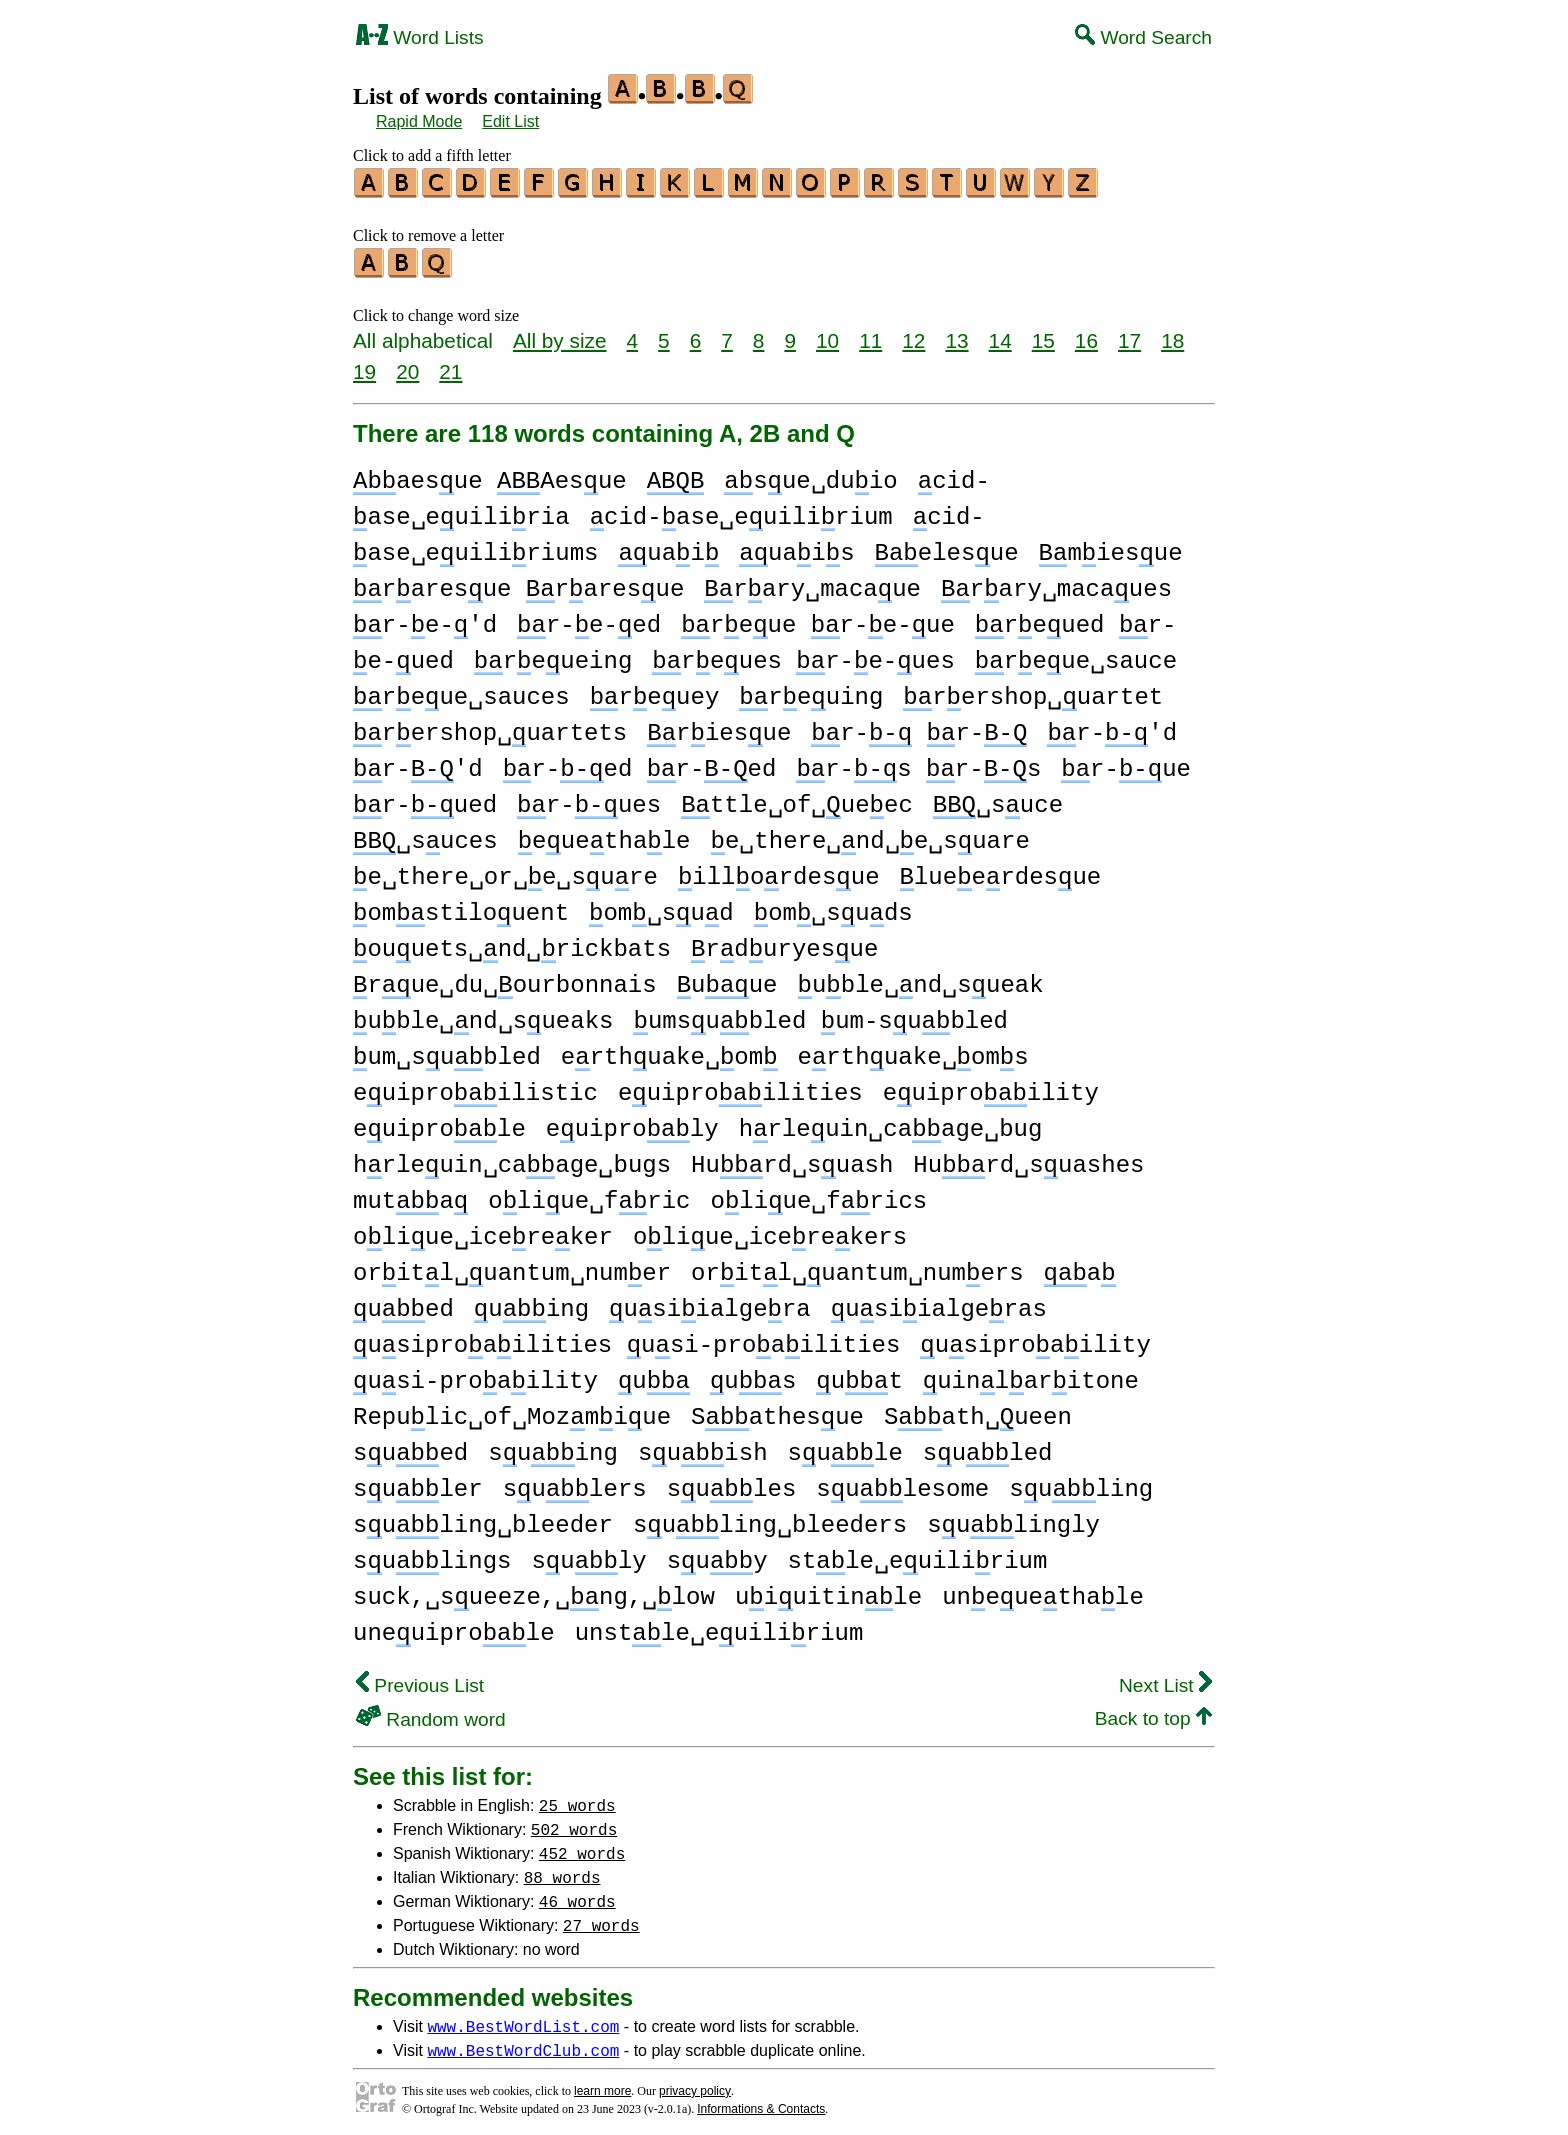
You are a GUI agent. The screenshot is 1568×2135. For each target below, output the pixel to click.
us (753, 1375)
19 (364, 365)
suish (703, 1447)
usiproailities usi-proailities (626, 1339)
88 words (562, 1871)
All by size (560, 334)
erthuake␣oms (913, 1051)
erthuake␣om (669, 1051)
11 (870, 334)
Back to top (1153, 1712)
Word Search (1143, 37)
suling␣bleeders (770, 1519)
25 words (577, 1799)
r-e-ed (589, 619)
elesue (947, 547)
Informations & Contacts (761, 2103)
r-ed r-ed (640, 763)
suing (553, 1447)
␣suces (425, 835)
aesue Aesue (490, 475)
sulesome (902, 1483)
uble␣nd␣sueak (920, 979)
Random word (431, 1713)
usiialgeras (939, 1303)
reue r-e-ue (818, 619)
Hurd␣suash (792, 1159)
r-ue (1126, 763)
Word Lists (420, 37)
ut (859, 1375)
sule (844, 1447)
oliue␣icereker (483, 1231)
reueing (553, 655)
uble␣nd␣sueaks (483, 1015)
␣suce (998, 799)
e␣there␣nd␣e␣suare (869, 835)
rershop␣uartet (1033, 691)
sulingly (1013, 1519)
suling (1081, 1483)
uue (727, 979)
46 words (577, 1895)
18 (1172, 334)
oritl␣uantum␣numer (512, 1267)
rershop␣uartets (490, 727)
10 (827, 334)
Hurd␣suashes (1028, 1159)
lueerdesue (1001, 871)
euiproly (632, 1123)
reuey (655, 691)
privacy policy (695, 2085)
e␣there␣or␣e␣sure (505, 871)
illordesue (779, 871)
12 (913, 334)
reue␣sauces (461, 691)
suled (988, 1447)
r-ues (589, 799)
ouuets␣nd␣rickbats (512, 943)
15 (1043, 334)
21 (450, 365)
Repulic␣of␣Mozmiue (512, 1411)
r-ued (425, 799)
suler (418, 1483)
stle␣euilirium (917, 1555)
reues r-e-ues (803, 655)
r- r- (919, 727)
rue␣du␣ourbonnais (505, 979)
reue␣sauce (1076, 655)
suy (717, 1555)
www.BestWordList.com (523, 2020)
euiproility (991, 1087)
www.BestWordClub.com (523, 2044)
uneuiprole (454, 1627)
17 (1129, 334)
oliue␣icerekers (770, 1231)
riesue (719, 727)
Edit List (510, 121)
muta (410, 1195)
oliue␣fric (589, 1195)
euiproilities (740, 1087)
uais (796, 547)
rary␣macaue (812, 583)
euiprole (439, 1123)
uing (531, 1303)
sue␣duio (810, 475)
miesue (1111, 547)
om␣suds (833, 907)
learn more (602, 2085)
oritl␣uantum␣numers (857, 1267)
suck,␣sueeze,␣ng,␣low (534, 1591)
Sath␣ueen (978, 1411)
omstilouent (461, 907)
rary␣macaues (1056, 583)
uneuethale (1043, 1591)
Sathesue (777, 1411)
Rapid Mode (419, 121)
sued (410, 1447)
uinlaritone (1031, 1375)
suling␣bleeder (483, 1519)
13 (956, 334)
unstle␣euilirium (719, 1627)
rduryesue (784, 943)
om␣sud (661, 907)
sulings (432, 1555)
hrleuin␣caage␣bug (891, 1123)
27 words (601, 1919)
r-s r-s (918, 763)
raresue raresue (518, 583)
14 (1000, 334)
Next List (1165, 1679)
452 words (582, 1847)
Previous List (420, 1679)
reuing (811, 691)
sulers (575, 1483)
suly (588, 1555)
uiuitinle (828, 1591)
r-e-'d (425, 619)
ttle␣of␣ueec (797, 799)
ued (403, 1303)
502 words (574, 1823)
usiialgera (710, 1303)
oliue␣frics (818, 1195)
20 (407, 365)
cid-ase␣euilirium (741, 511)
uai (668, 547)
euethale (604, 835)
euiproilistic (475, 1087)
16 (1086, 334)
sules (732, 1483)
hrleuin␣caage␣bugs (512, 1159)
